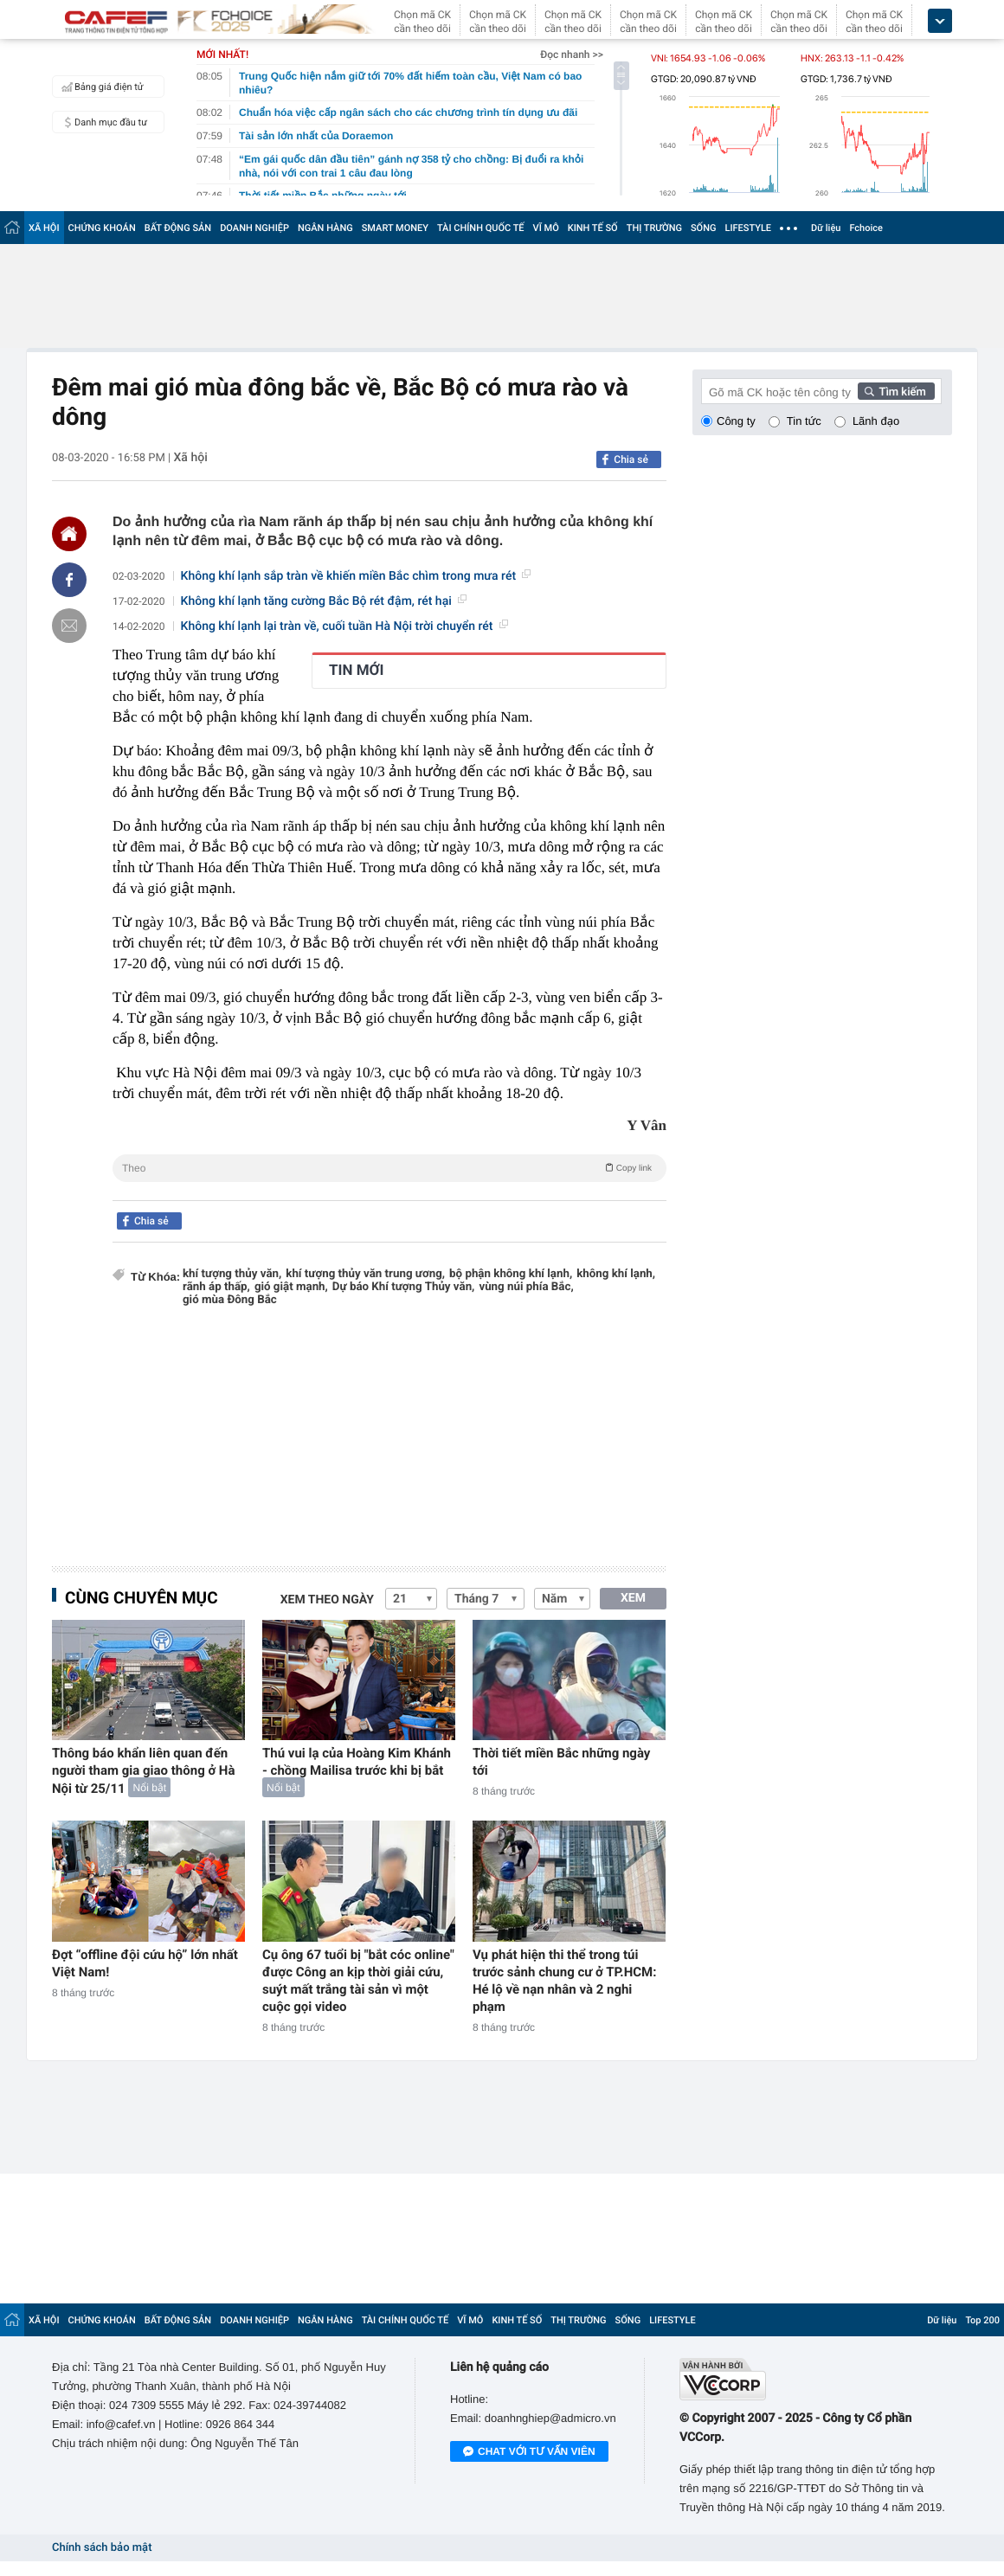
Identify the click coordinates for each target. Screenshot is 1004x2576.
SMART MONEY (395, 228)
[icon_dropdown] (940, 21)
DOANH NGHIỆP (254, 228)
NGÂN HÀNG (325, 228)
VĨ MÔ (546, 228)
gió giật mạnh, (291, 1287)
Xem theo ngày (327, 1600)
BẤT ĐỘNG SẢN (178, 228)
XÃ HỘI (44, 228)
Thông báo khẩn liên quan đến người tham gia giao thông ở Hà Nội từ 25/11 (143, 1770)
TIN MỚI (356, 670)
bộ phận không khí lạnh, (510, 1274)
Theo (389, 1167)
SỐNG (704, 228)
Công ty (736, 420)
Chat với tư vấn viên (529, 2452)
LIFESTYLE (747, 228)
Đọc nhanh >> (571, 54)
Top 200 (982, 2320)
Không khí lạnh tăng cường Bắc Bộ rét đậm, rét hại (324, 601)
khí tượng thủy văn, (232, 1274)
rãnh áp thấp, (216, 1287)
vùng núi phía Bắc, (526, 1287)
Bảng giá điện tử (100, 86)
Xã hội (190, 458)
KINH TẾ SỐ (593, 228)
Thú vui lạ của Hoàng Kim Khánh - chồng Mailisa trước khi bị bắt (356, 1761)
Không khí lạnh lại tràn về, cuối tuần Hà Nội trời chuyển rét (344, 626)
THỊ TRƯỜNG (654, 228)
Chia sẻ (631, 459)
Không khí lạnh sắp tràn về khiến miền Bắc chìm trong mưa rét (356, 576)
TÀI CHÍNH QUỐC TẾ (481, 228)
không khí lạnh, (615, 1274)
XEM (633, 1598)
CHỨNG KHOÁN (102, 228)
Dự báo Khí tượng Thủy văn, (403, 1287)
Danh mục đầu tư (102, 122)
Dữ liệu (825, 228)
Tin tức (804, 420)
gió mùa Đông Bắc (230, 1300)
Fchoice (866, 228)
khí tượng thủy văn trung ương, (365, 1274)
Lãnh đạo (876, 420)
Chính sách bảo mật (101, 2547)
